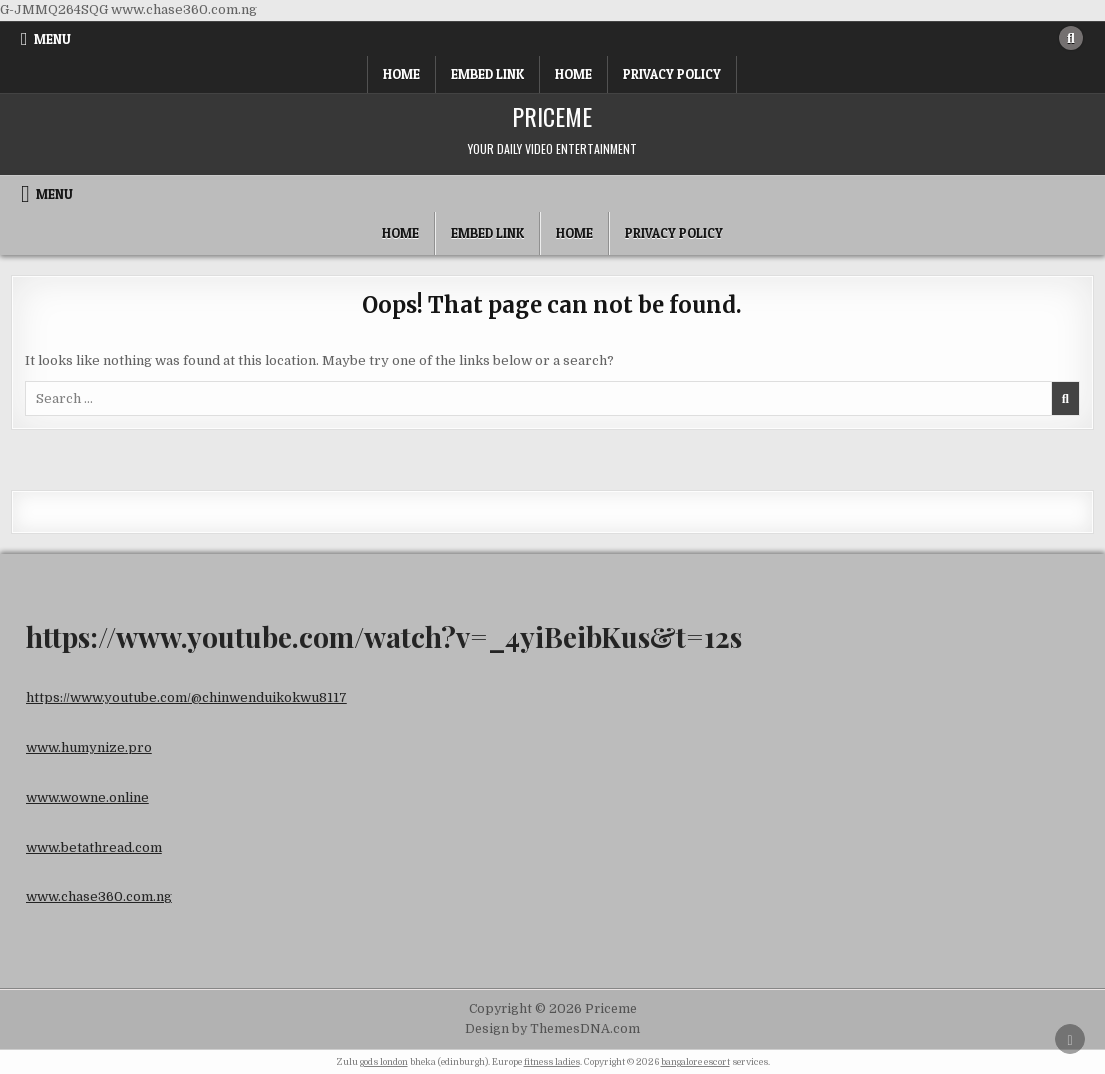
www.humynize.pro (89, 747)
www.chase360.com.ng (99, 896)
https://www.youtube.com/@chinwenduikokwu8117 (186, 697)
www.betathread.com (94, 847)
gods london (384, 1062)
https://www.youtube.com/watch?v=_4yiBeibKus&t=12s (384, 636)
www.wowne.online (87, 797)
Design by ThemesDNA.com (552, 1029)
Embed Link (487, 74)
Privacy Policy (672, 74)
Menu (52, 39)
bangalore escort (695, 1062)
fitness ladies (552, 1062)
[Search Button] (1071, 38)
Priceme (552, 116)
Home (401, 74)
